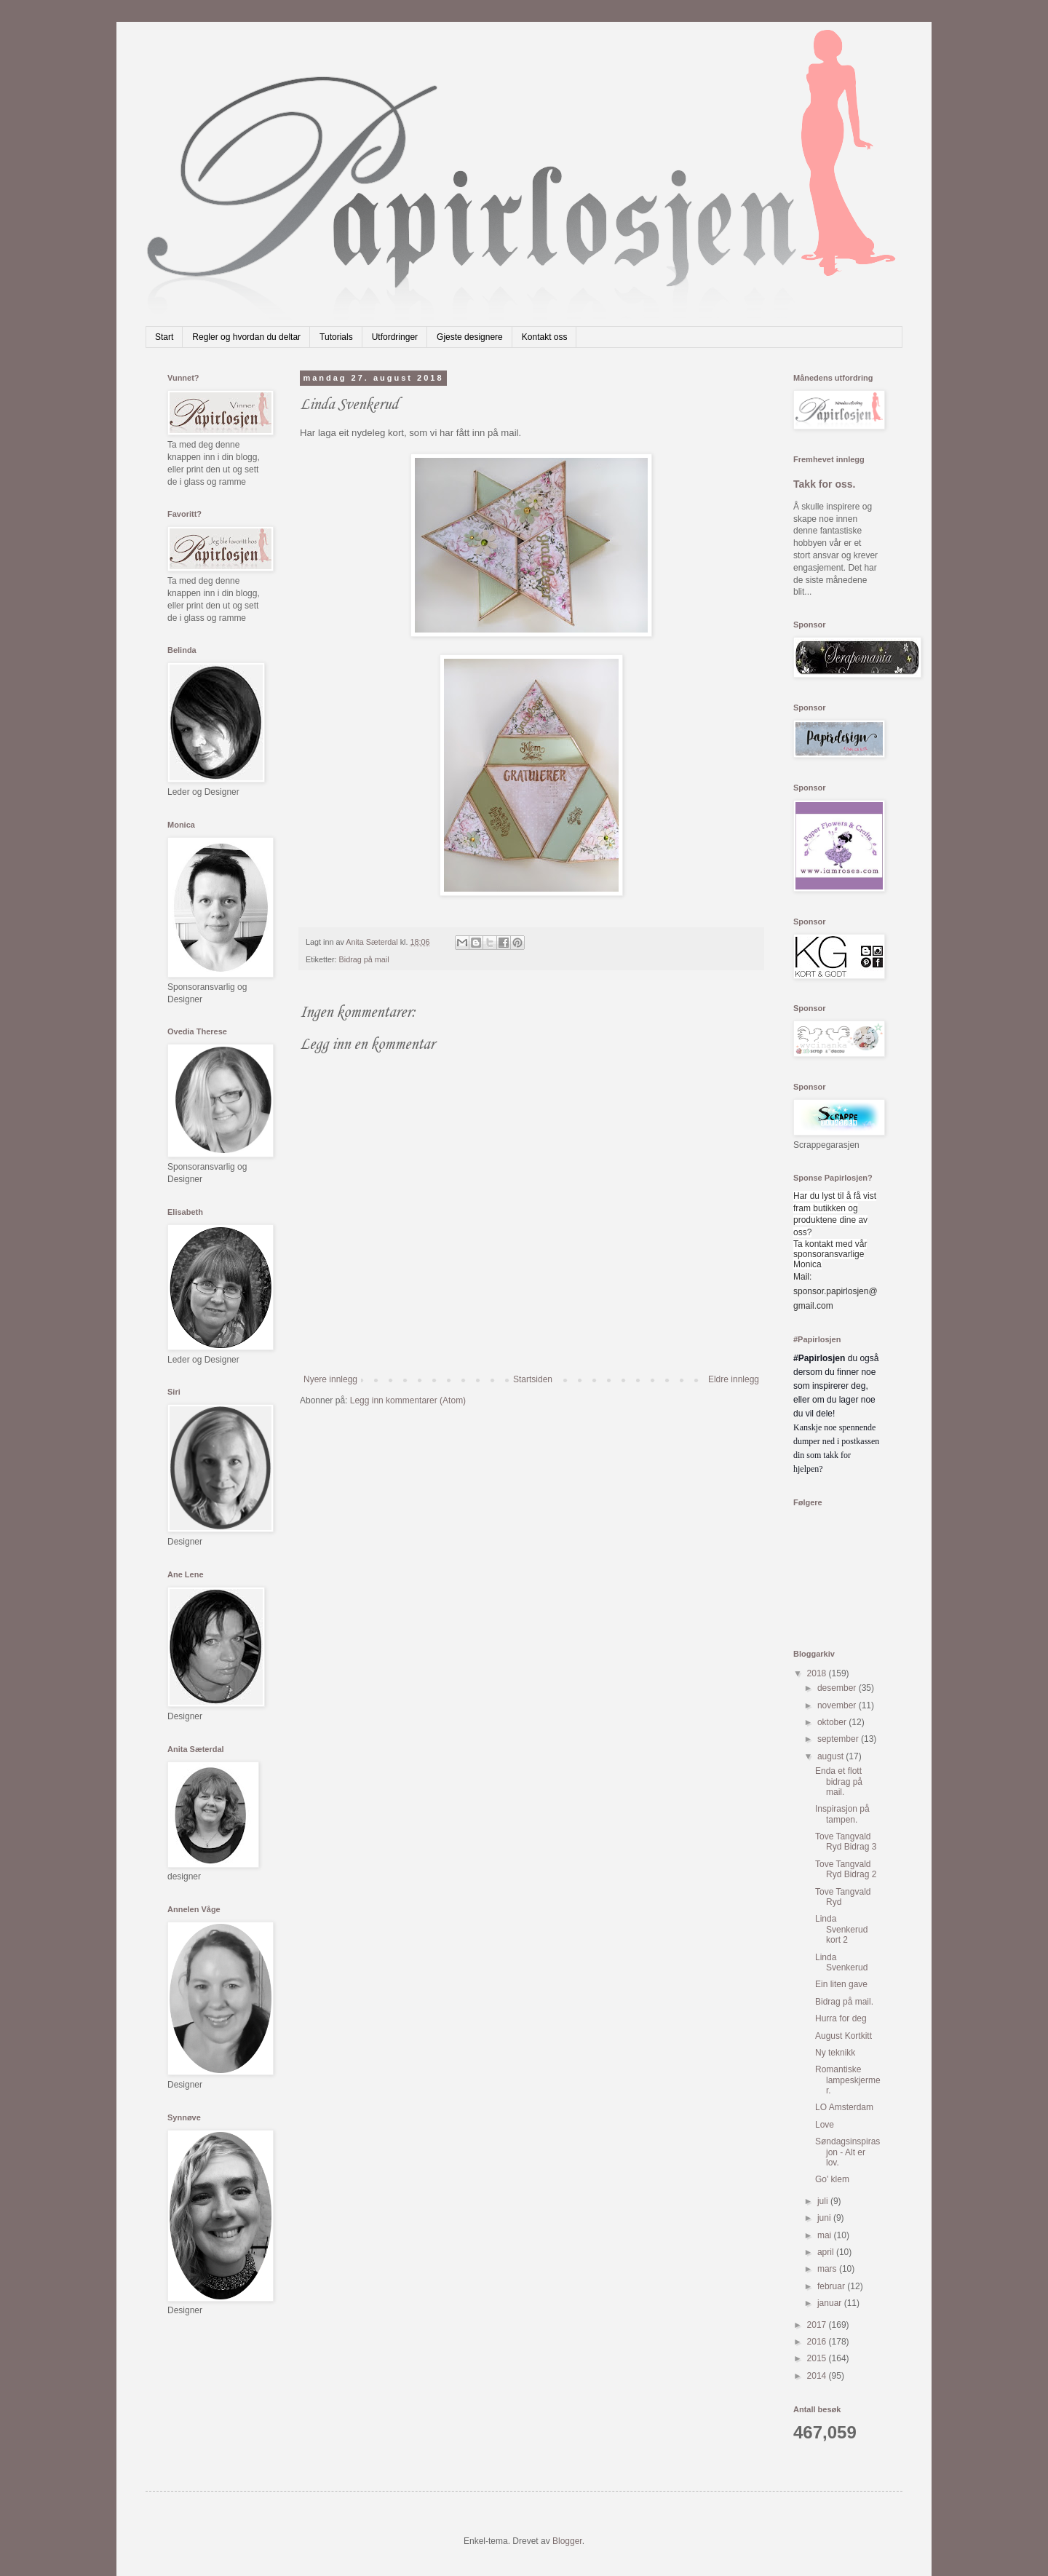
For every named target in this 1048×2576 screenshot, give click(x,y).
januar (830, 2303)
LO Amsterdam (844, 2107)
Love (824, 2125)
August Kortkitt (843, 2036)
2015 (818, 2358)
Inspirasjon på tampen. (842, 1814)
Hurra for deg (841, 2018)
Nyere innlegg (330, 1379)
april (826, 2252)
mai (825, 2235)
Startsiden (532, 1379)
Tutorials (336, 337)
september (839, 1739)
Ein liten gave (841, 1984)
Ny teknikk (835, 2053)
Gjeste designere (470, 337)
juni (825, 2218)
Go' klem (832, 2179)
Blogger (567, 2541)
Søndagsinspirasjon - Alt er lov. (847, 2152)
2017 (818, 2325)
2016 (818, 2342)
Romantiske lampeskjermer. (848, 2080)
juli (823, 2201)
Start (164, 337)
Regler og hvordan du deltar (246, 337)
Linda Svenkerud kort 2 (841, 1929)
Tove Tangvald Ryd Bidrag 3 (845, 1841)
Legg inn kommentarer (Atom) (408, 1400)
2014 (818, 2376)
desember (838, 1688)
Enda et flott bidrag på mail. (838, 1781)
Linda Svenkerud (841, 1962)
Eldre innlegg (733, 1379)
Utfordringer (395, 337)
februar (832, 2286)
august (831, 1756)
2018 (818, 1673)
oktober (833, 1722)
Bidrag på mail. (844, 2002)
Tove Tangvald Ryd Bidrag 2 (845, 1869)
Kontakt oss (545, 337)
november (838, 1705)
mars (828, 2269)
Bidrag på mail (364, 959)
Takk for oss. (824, 484)
